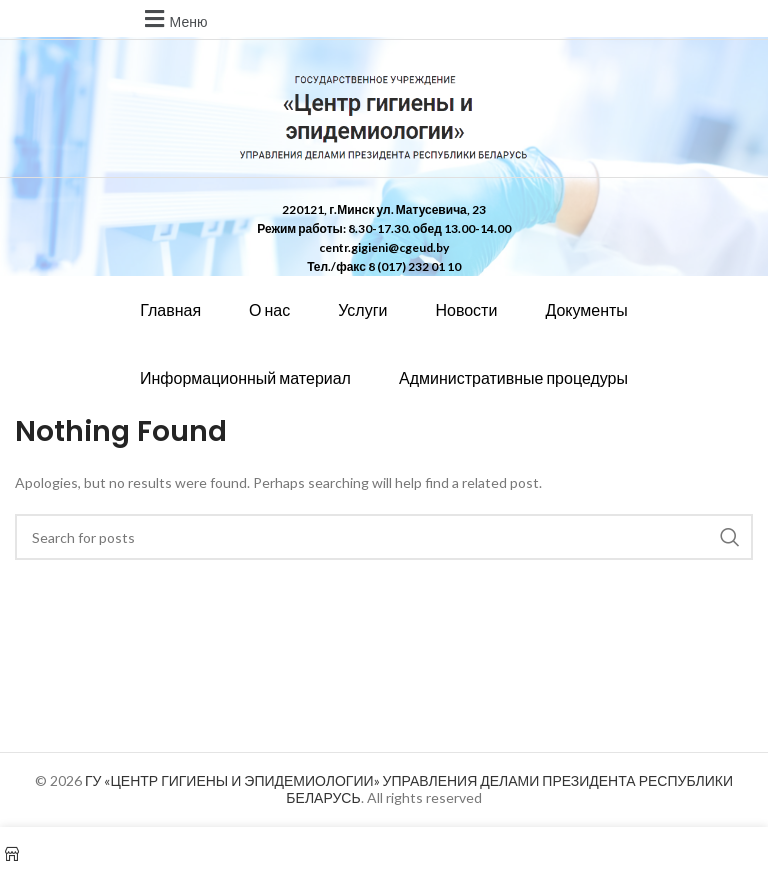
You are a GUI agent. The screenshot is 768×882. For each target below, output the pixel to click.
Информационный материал (245, 377)
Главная (170, 309)
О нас (269, 309)
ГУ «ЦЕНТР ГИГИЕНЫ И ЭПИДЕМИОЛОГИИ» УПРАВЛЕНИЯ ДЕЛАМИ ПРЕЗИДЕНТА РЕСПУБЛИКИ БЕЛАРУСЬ (409, 789)
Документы (586, 309)
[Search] (384, 537)
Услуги (362, 309)
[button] (174, 18)
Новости (466, 309)
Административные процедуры (513, 377)
